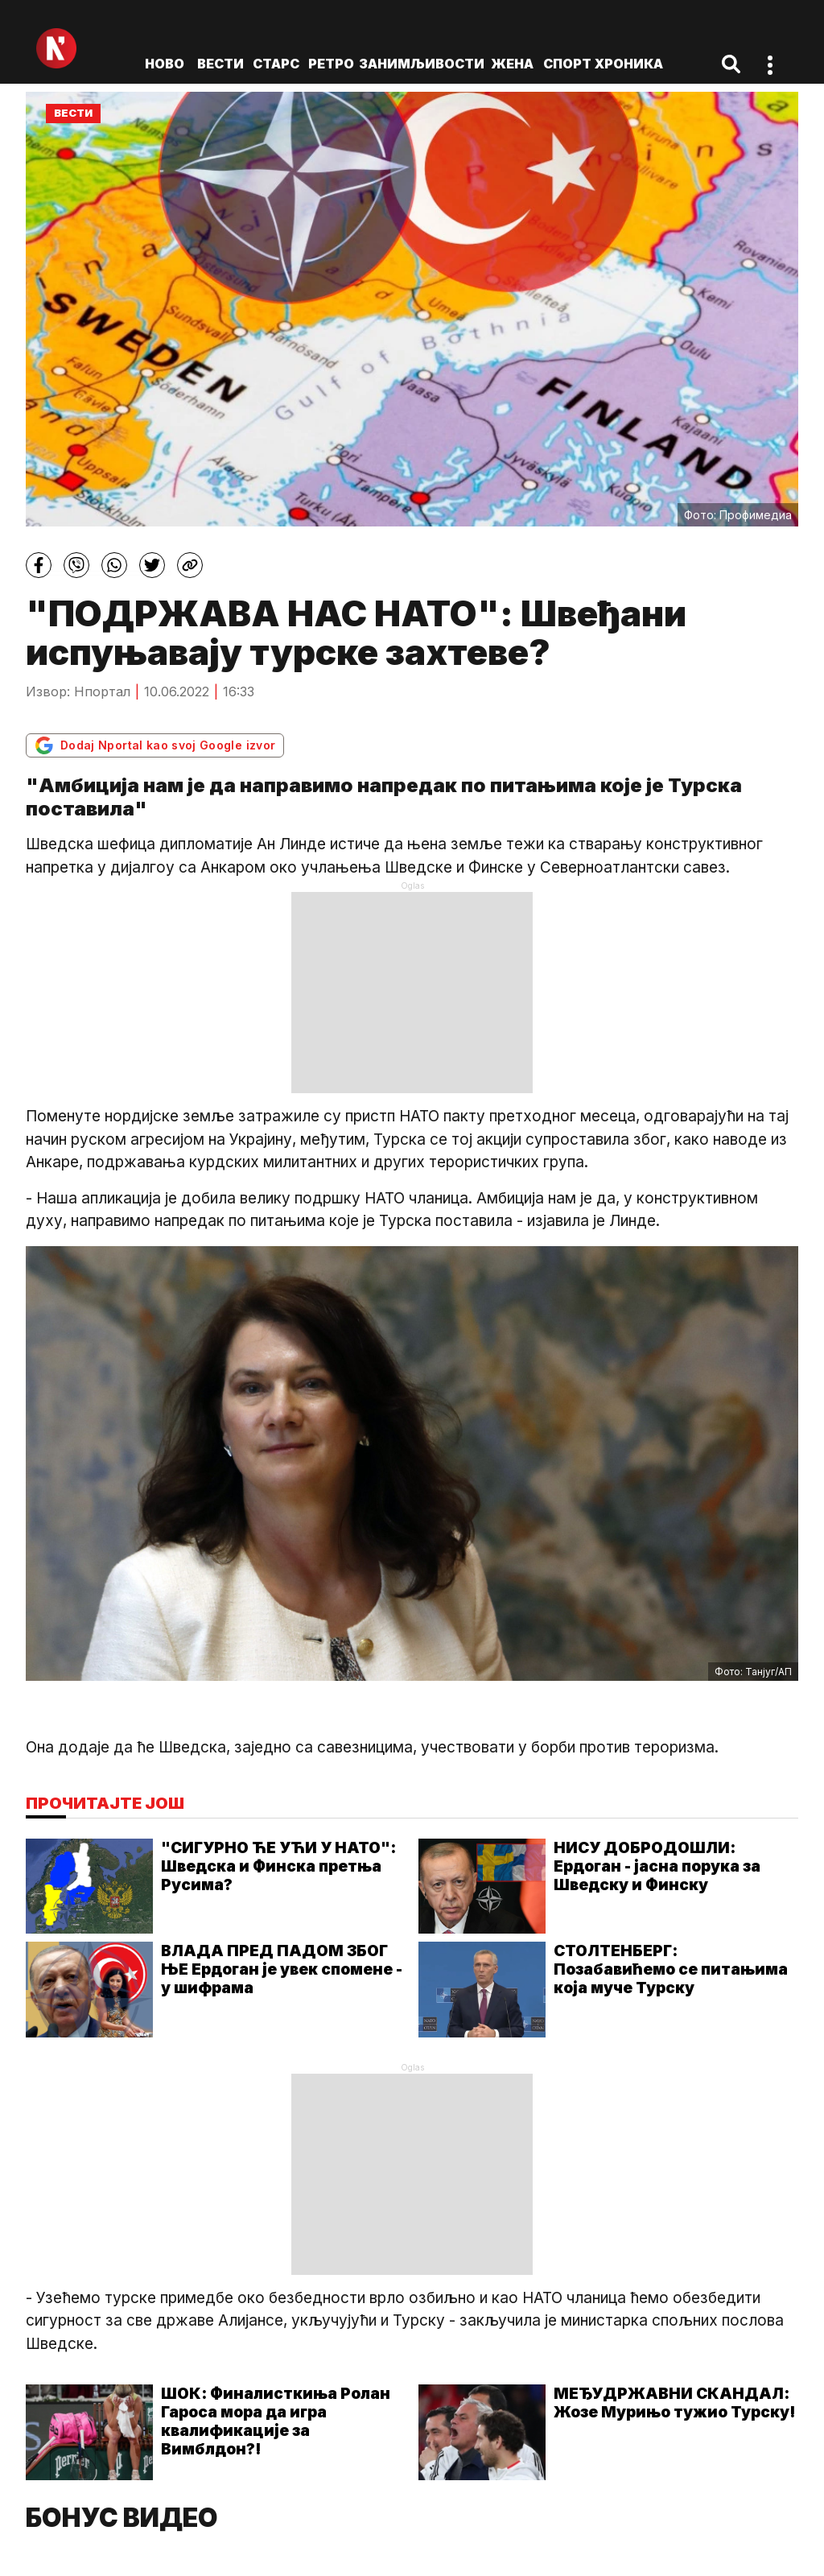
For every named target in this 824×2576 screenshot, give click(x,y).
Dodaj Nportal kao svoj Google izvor (155, 745)
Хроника (629, 64)
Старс (276, 64)
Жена (512, 64)
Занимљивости (421, 64)
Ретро (331, 64)
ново (164, 64)
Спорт (567, 64)
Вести (220, 64)
